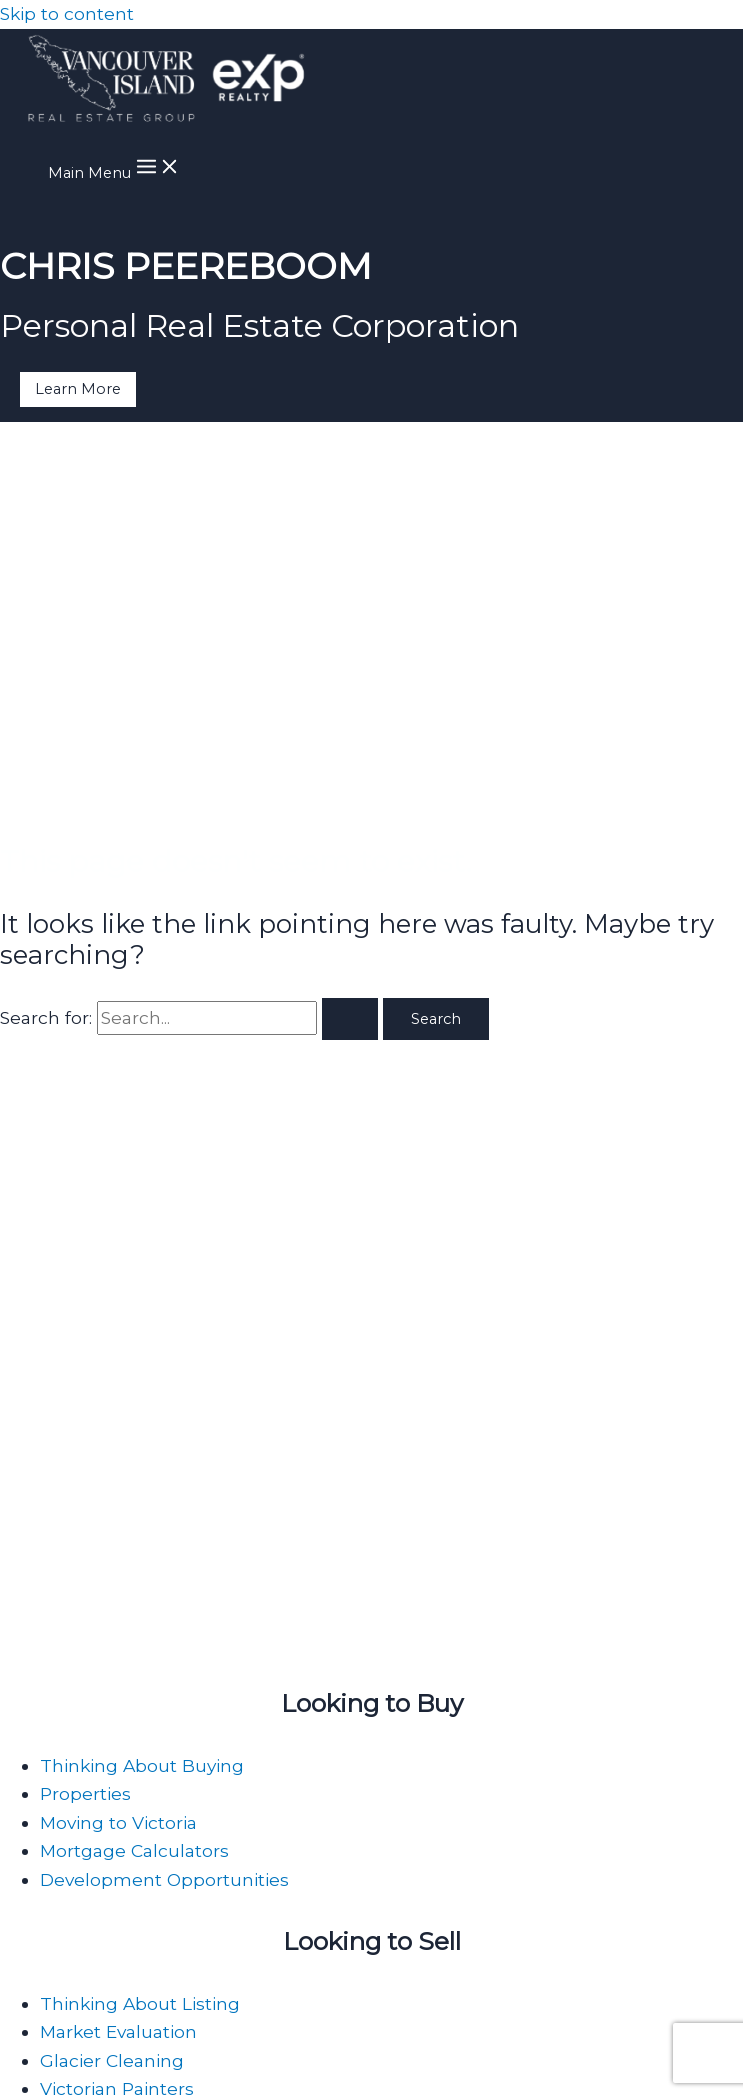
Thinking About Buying (142, 1765)
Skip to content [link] (67, 13)
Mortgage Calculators (134, 1850)
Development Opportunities (164, 1879)
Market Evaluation (118, 2031)
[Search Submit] (350, 1019)
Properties (85, 1793)
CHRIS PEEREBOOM (186, 266)
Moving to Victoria (118, 1822)
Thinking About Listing (140, 2003)
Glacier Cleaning (112, 2060)
